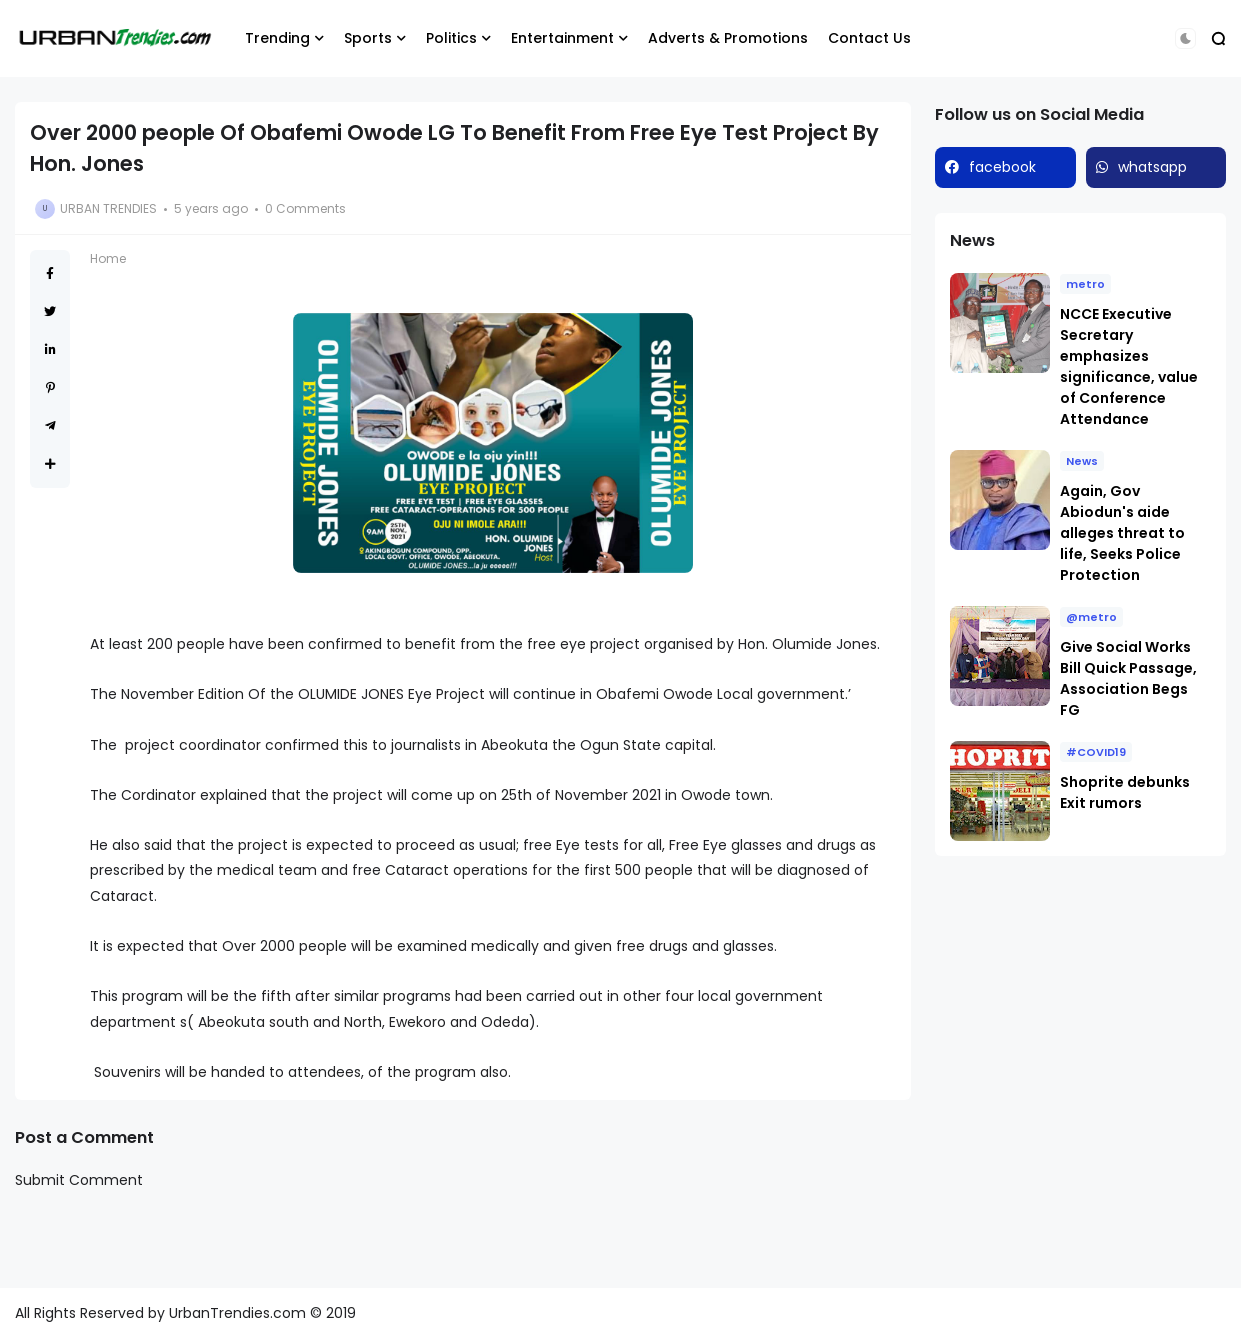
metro (1085, 284)
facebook (1002, 167)
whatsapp (1152, 167)
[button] (1185, 38)
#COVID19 (1096, 752)
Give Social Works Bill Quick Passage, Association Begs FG (1128, 678)
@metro (1091, 617)
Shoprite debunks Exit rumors (1125, 792)
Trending (277, 38)
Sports (368, 38)
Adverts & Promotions (728, 38)
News (1082, 461)
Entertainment (562, 38)
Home (108, 258)
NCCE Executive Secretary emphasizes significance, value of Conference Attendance (1129, 366)
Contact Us (869, 38)
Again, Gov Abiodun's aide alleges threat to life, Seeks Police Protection (1122, 533)
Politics (451, 38)
